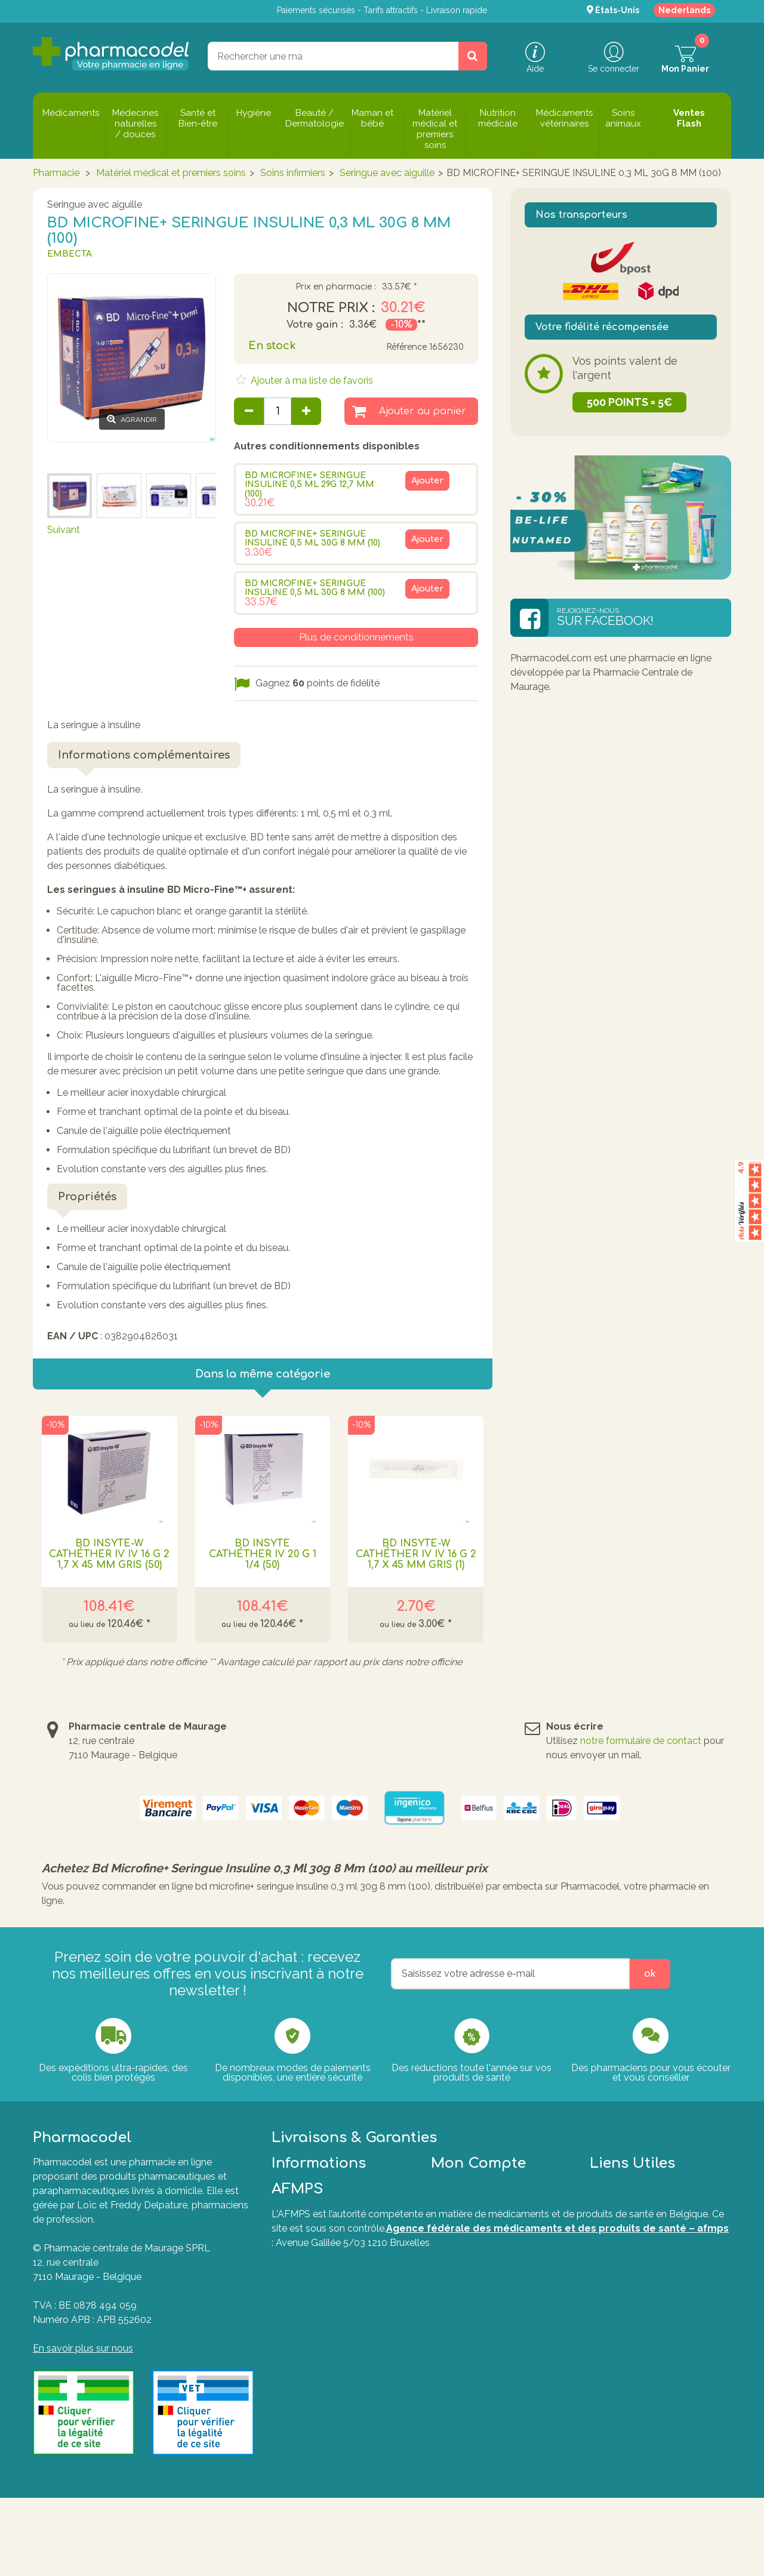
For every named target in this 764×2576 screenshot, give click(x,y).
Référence (406, 347)
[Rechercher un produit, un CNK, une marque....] (472, 56)
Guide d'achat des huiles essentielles (325, 2394)
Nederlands (684, 10)
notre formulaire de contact (640, 1740)
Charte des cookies (314, 2299)
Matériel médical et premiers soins (171, 172)
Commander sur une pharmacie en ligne (341, 2356)
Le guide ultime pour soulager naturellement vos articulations (340, 2418)
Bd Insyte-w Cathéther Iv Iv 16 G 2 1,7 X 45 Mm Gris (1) (416, 1554)
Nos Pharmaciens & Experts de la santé (339, 2442)
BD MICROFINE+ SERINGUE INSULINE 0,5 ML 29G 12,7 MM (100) (309, 484)
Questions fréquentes (637, 2270)
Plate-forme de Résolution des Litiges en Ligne (657, 2318)
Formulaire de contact (638, 2285)
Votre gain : (314, 324)
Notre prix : (331, 308)
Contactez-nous (308, 2270)
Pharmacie (56, 172)
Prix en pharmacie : (335, 287)
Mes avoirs (454, 2285)
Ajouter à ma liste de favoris (310, 380)
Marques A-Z (619, 2299)
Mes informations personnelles (498, 2313)
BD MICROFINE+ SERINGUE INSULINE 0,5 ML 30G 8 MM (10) (312, 538)
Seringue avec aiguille (387, 172)
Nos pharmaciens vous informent (322, 2332)
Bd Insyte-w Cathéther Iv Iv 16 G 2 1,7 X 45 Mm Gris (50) (109, 1554)
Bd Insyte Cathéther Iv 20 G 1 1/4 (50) (262, 1554)
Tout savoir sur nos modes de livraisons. (573, 2219)
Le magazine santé (314, 2313)
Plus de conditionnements (356, 637)
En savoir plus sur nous (83, 2348)
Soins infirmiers (292, 172)
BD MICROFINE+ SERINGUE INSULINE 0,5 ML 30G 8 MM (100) (315, 588)
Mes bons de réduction (481, 2328)
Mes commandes (469, 2270)
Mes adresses (461, 2299)
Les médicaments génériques (337, 2375)
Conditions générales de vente (338, 2285)
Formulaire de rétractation (647, 2337)
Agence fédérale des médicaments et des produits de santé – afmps (557, 2511)
